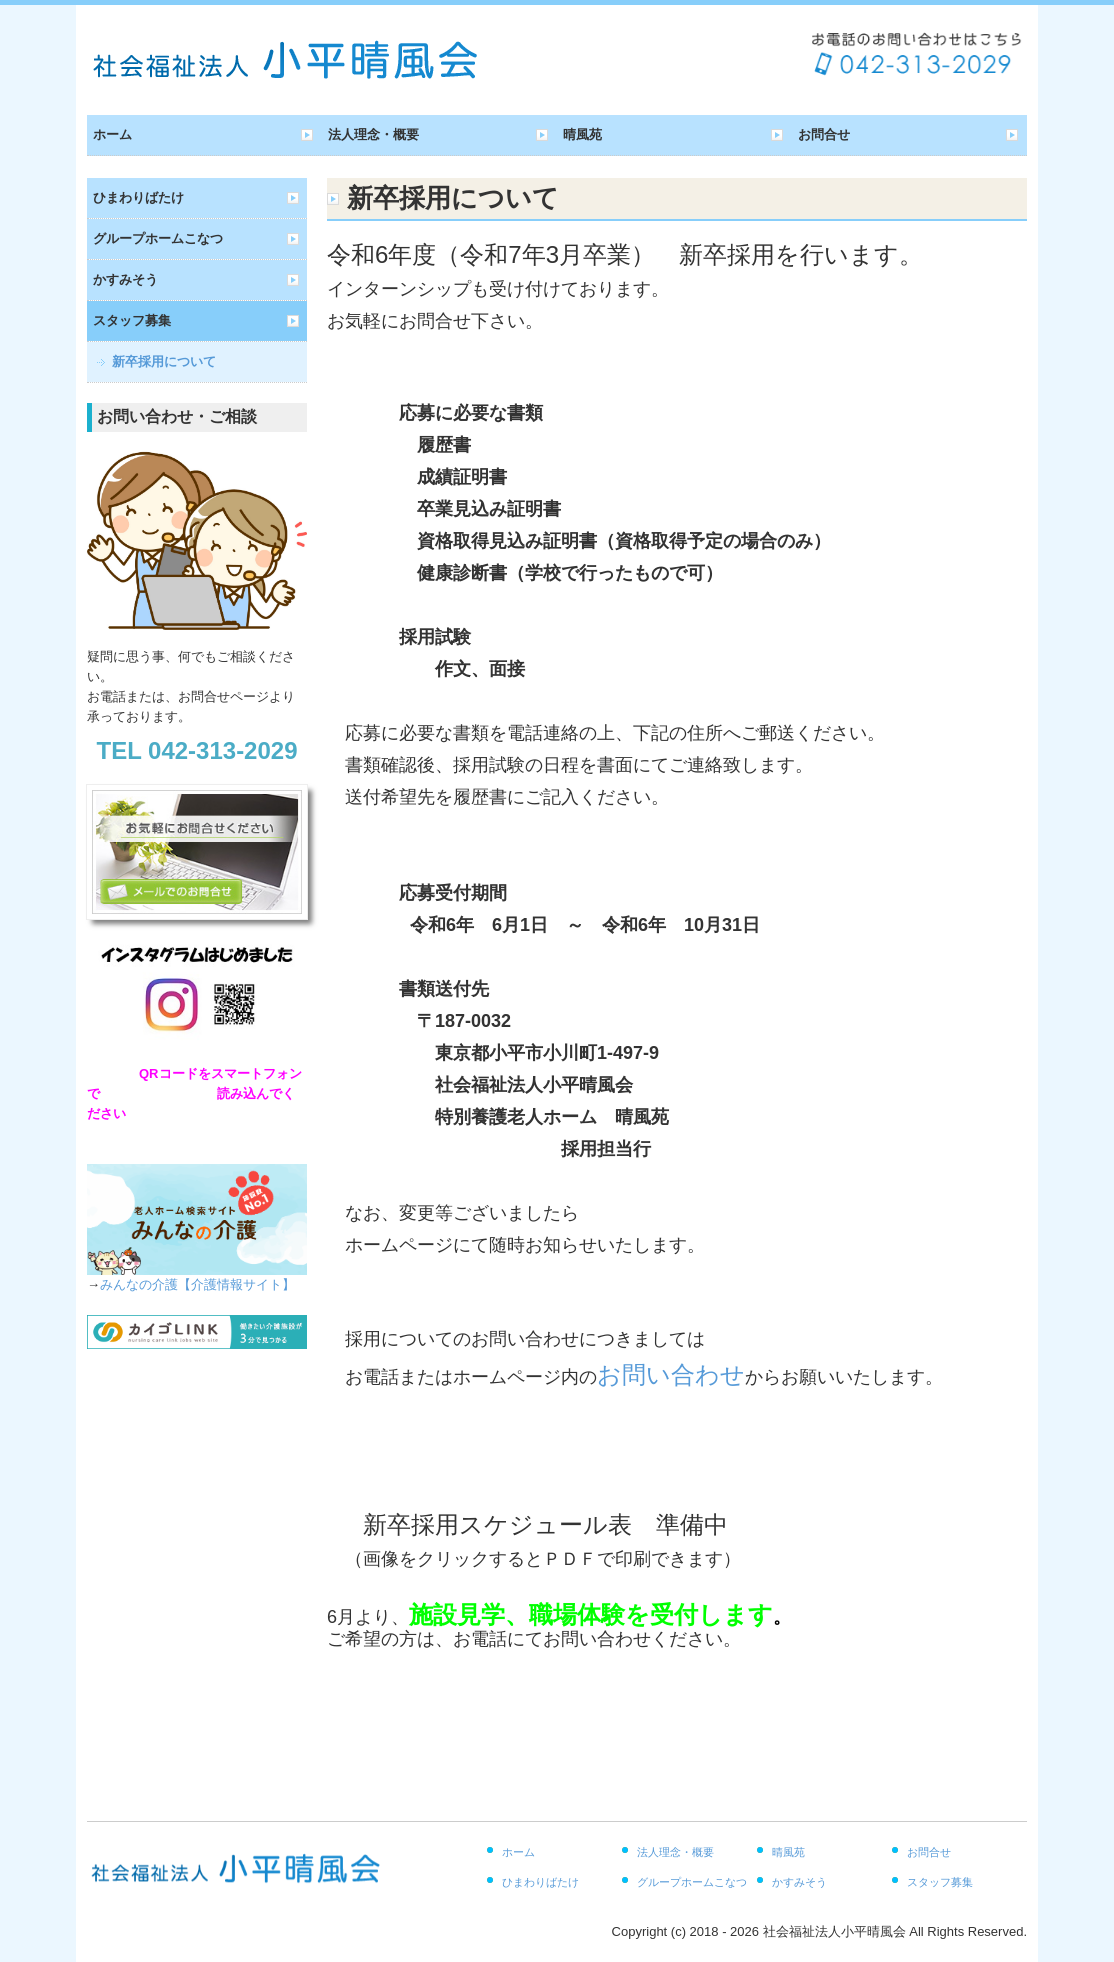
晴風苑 (582, 134)
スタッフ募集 (132, 320)
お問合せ (824, 134)
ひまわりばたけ (138, 197)
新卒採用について (164, 361)
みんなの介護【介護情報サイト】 (197, 1284)
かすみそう (125, 279)
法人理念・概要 (373, 134)
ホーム (112, 134)
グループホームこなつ (158, 238)
